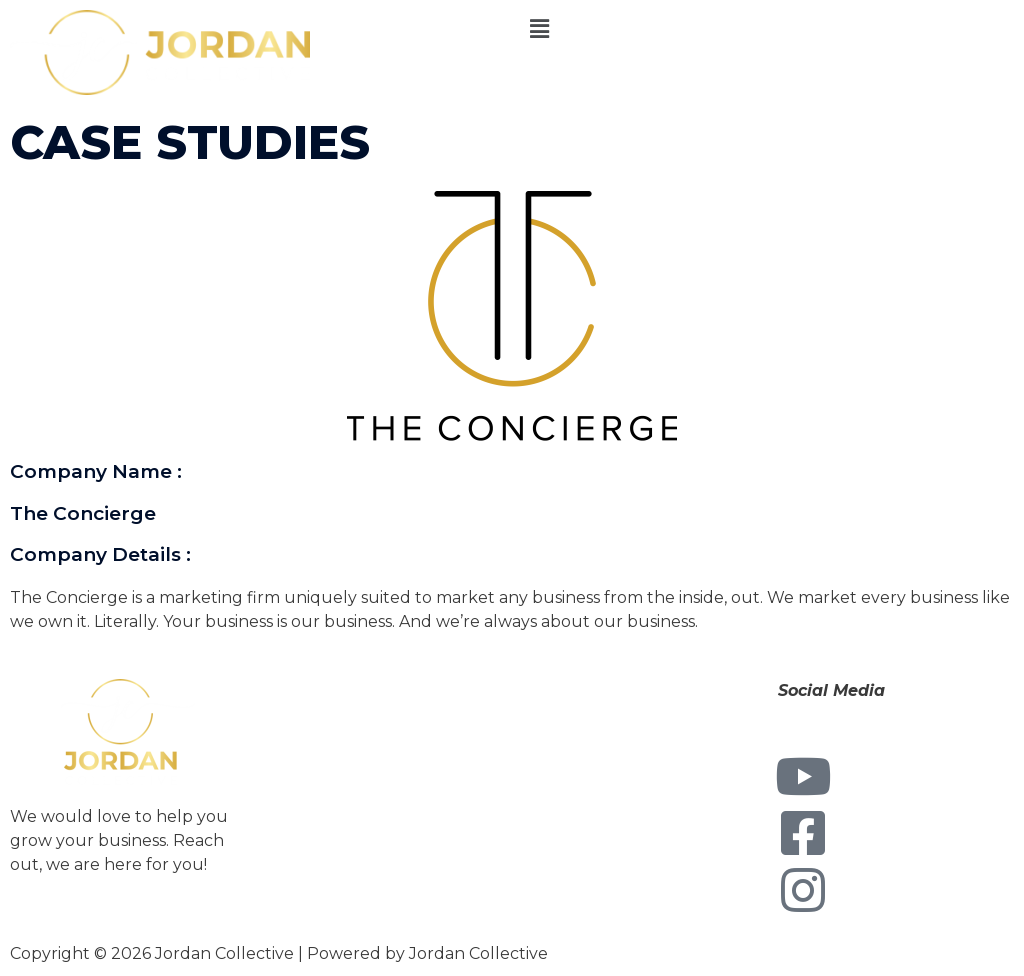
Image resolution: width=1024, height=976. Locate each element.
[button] (768, 29)
